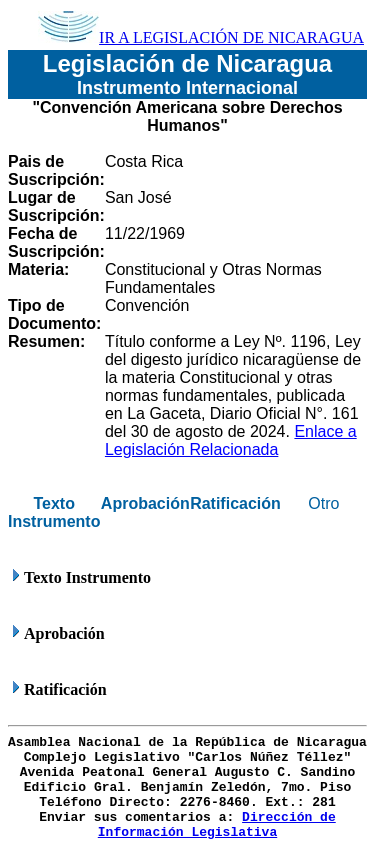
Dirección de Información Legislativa (217, 825)
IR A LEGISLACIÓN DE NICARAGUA (201, 37)
